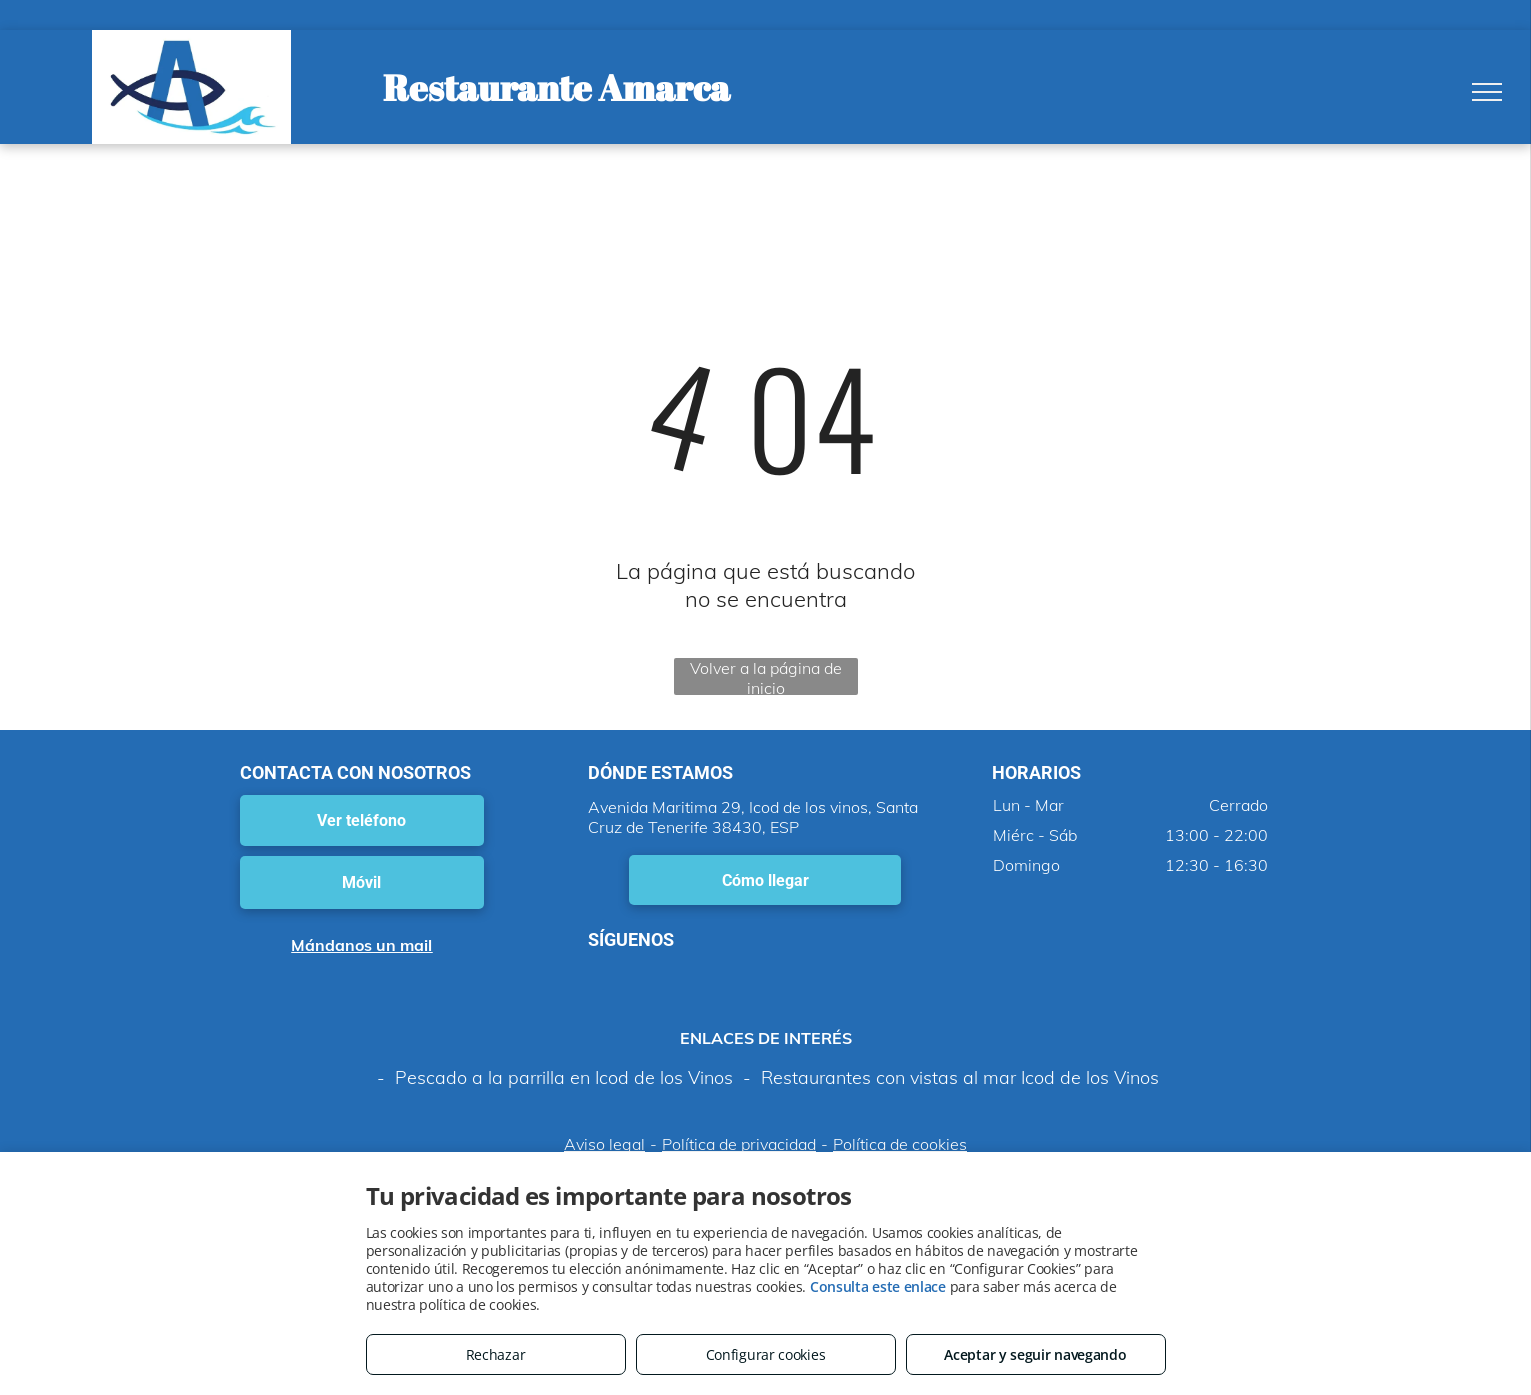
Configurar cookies (766, 1354)
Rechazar (496, 1354)
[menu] (1487, 92)
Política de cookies (900, 1144)
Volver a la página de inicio (766, 676)
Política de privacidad (739, 1144)
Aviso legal (604, 1144)
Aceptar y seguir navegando (1035, 1354)
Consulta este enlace (878, 1286)
